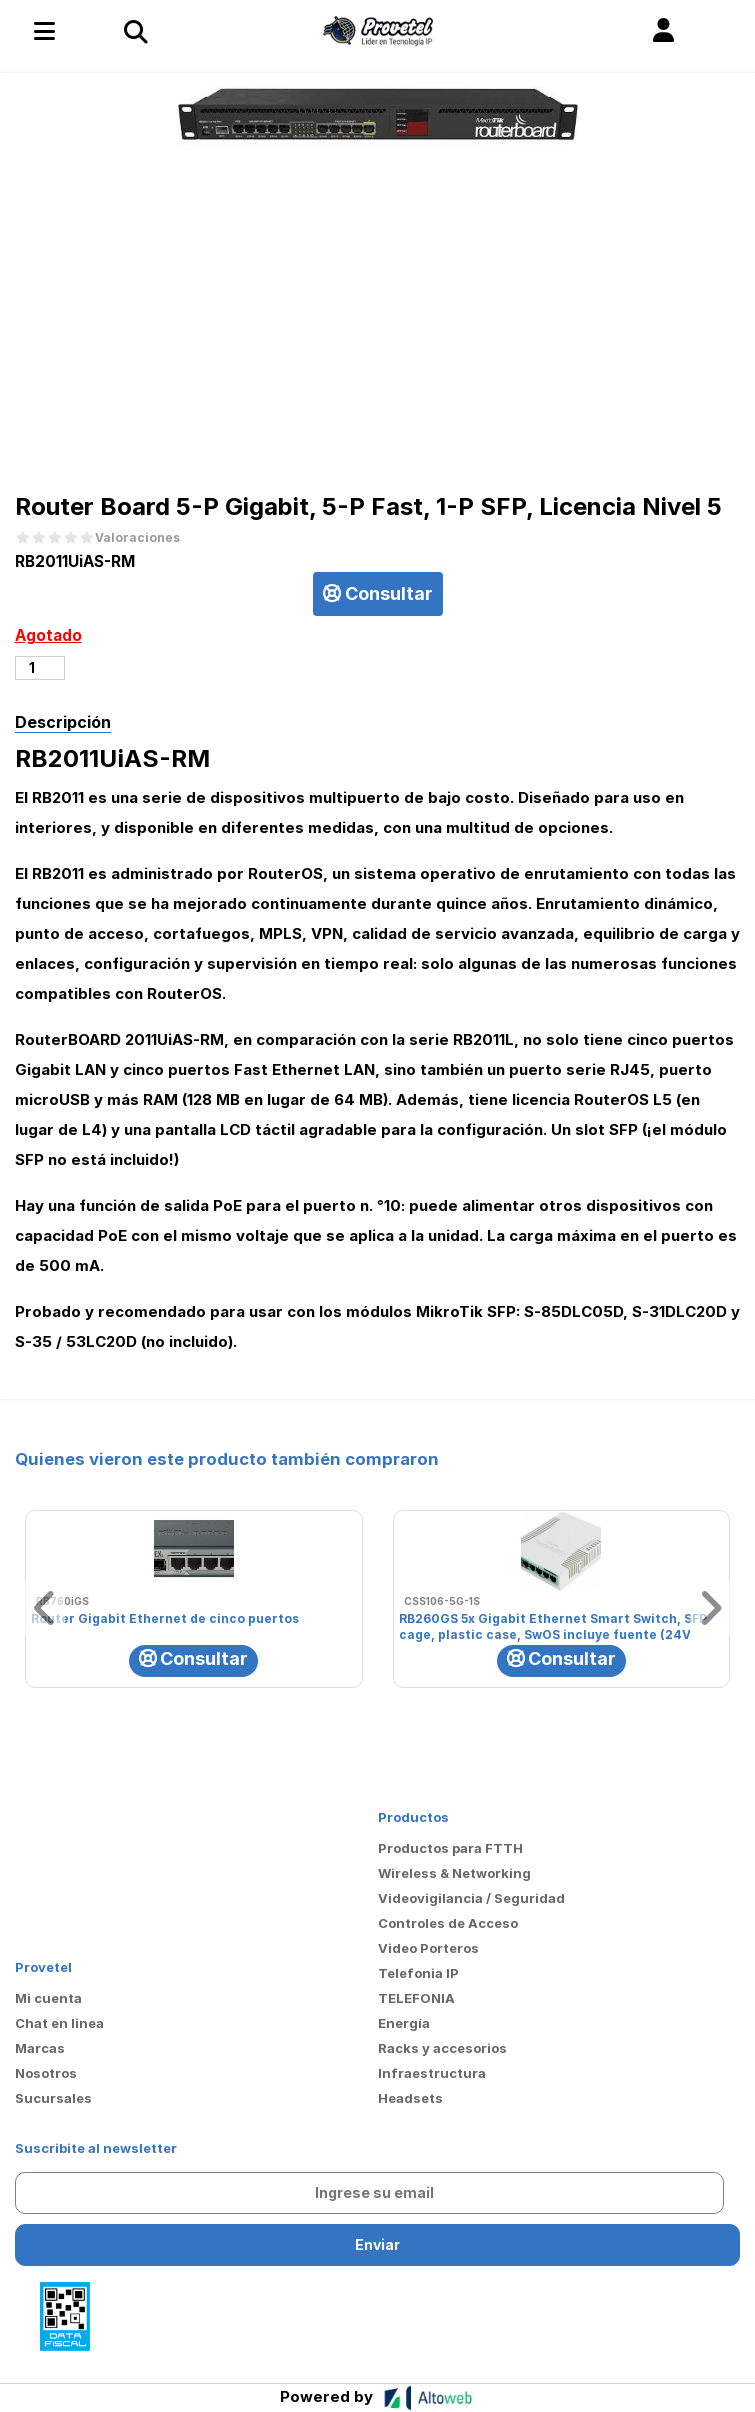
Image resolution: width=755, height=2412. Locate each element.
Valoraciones (137, 538)
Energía (404, 2023)
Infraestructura (432, 2073)
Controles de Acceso (448, 1923)
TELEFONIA (416, 1998)
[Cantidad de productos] (40, 668)
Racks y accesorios (442, 2048)
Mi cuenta (48, 1998)
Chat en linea (59, 2023)
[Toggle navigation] (135, 31)
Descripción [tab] (63, 722)
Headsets (410, 2098)
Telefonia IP (418, 1973)
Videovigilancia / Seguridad (471, 1898)
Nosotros (46, 2073)
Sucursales (53, 2098)
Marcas (40, 2048)
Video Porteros (428, 1948)
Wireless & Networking (454, 1873)
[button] (663, 31)
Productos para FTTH (450, 1848)
